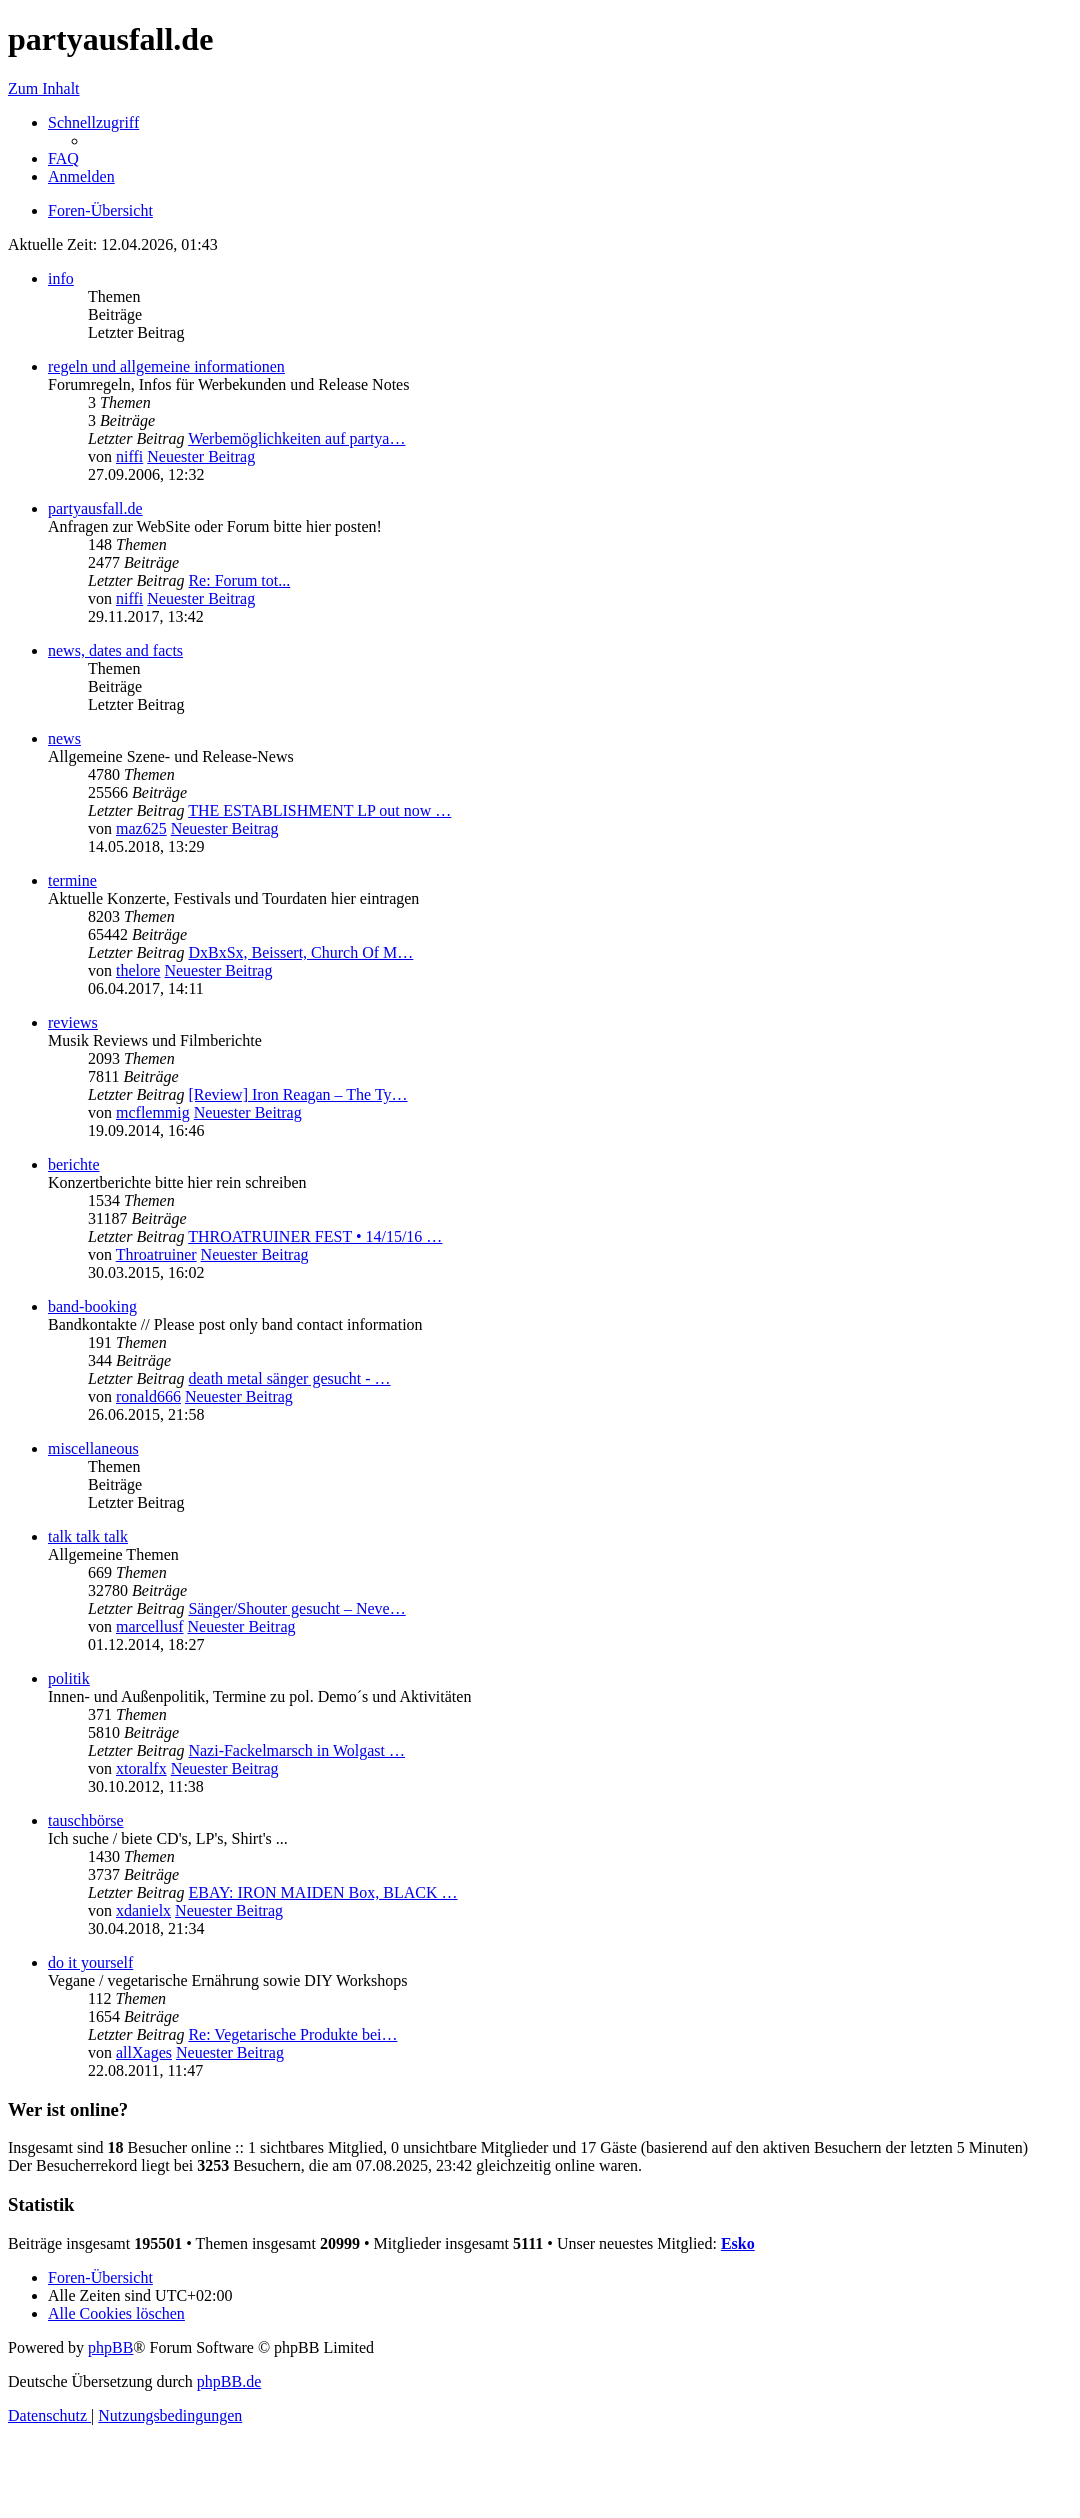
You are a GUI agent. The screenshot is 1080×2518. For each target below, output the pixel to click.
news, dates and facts (115, 650)
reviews (73, 1022)
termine (72, 880)
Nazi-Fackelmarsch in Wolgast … (296, 1750)
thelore (138, 970)
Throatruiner (156, 1254)
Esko (738, 2243)
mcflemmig (153, 1112)
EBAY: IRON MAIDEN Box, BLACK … (322, 1892)
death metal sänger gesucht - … (289, 1378)
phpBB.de (229, 2381)
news (64, 738)
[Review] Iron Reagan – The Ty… (297, 1094)
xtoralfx (141, 1768)
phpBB (110, 2347)
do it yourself (90, 1962)
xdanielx (143, 1910)
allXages (144, 2052)
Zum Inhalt (44, 88)
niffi (129, 456)
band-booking (92, 1306)
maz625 (141, 828)
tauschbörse (86, 1820)
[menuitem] (63, 158)
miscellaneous (93, 1448)
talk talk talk (88, 1536)
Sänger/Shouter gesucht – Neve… (296, 1608)
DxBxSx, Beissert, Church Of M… (300, 952)
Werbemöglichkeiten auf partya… (296, 438)
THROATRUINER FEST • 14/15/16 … (315, 1236)
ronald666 (148, 1396)
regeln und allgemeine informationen (166, 366)
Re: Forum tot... (239, 580)
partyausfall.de (95, 508)
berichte (74, 1164)
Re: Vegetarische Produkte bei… (292, 2034)
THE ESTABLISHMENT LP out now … (319, 810)
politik (69, 1678)
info (61, 278)
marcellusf (150, 1626)
